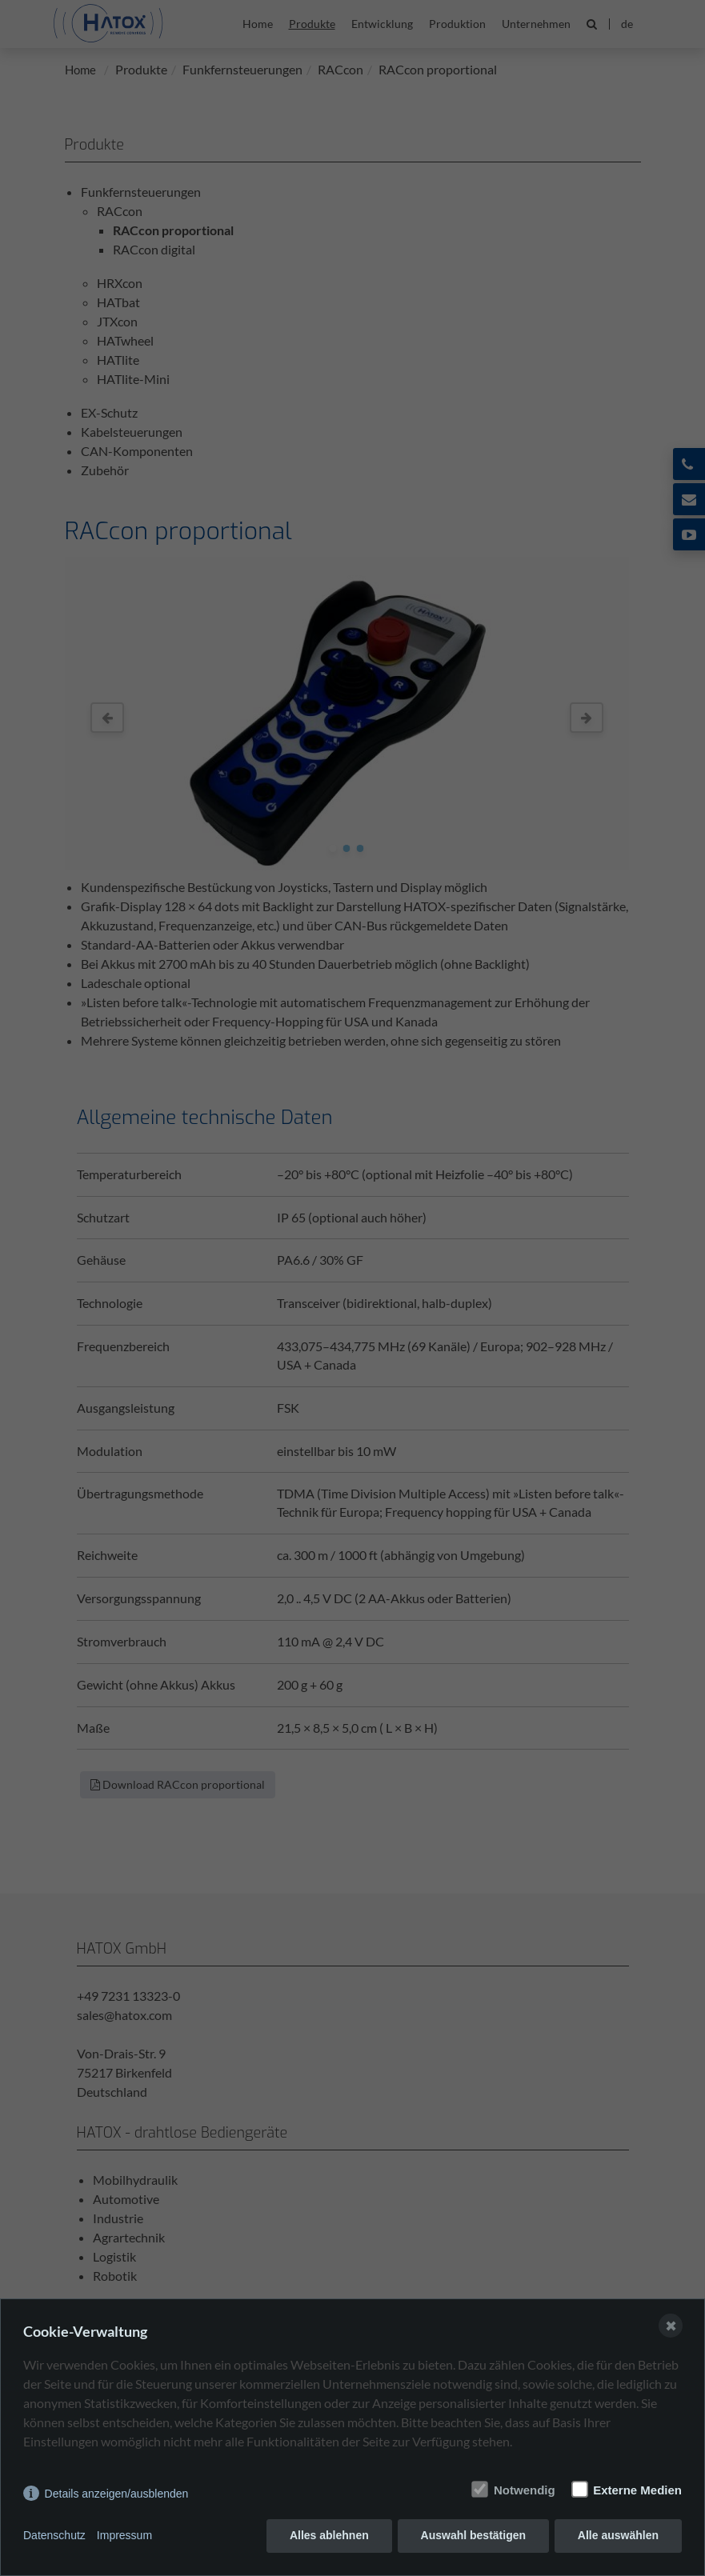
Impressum (124, 2536)
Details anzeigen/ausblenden (117, 2493)
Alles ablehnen (329, 2536)
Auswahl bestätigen (472, 2536)
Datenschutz (54, 2536)
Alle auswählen (618, 2536)
